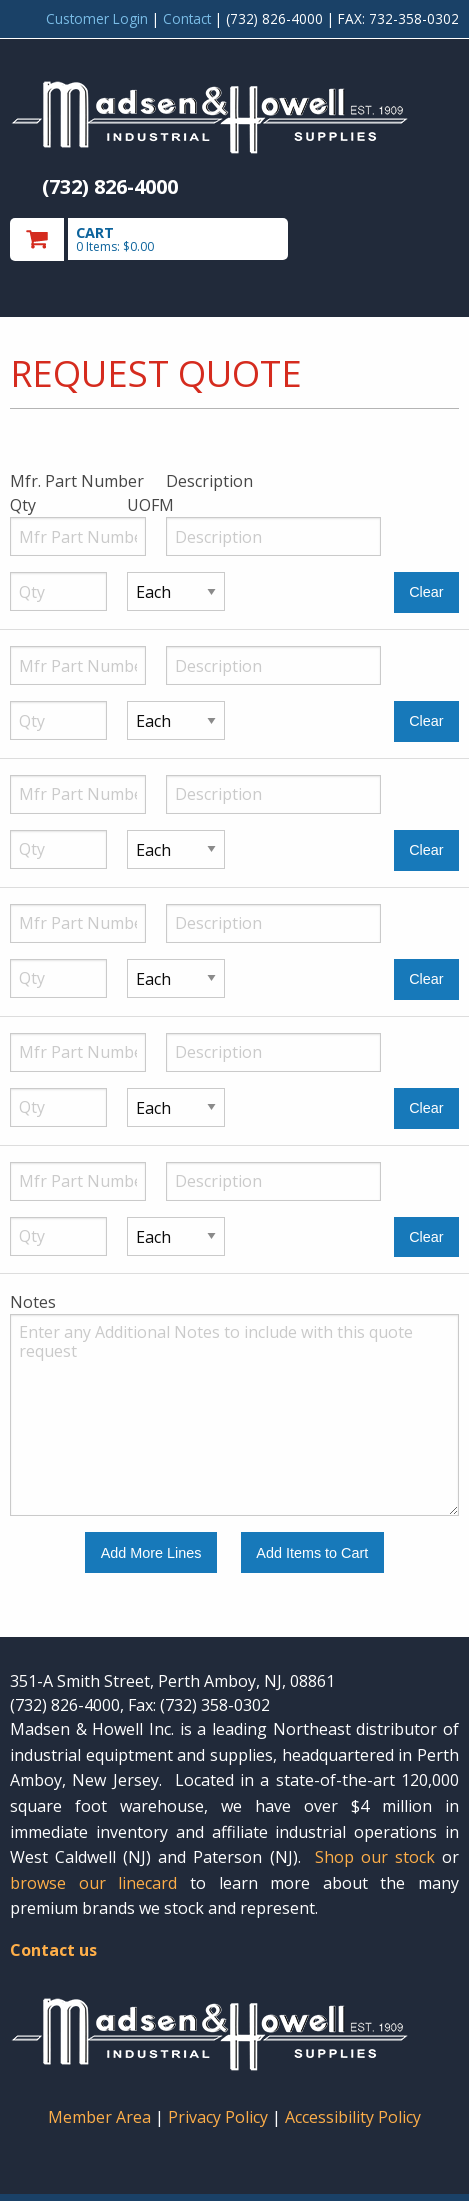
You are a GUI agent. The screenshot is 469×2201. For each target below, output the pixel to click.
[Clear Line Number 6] (426, 1237)
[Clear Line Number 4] (426, 979)
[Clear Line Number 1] (426, 592)
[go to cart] (167, 239)
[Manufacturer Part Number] (78, 536)
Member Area (99, 2117)
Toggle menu (392, 238)
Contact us (53, 1950)
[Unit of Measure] (175, 591)
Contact (187, 18)
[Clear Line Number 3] (426, 850)
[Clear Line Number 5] (426, 1108)
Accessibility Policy (353, 2117)
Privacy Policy (220, 2117)
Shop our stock (375, 1857)
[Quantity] (58, 591)
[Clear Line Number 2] (426, 721)
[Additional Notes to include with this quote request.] (234, 1415)
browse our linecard (93, 1883)
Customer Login (97, 18)
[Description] (273, 536)
